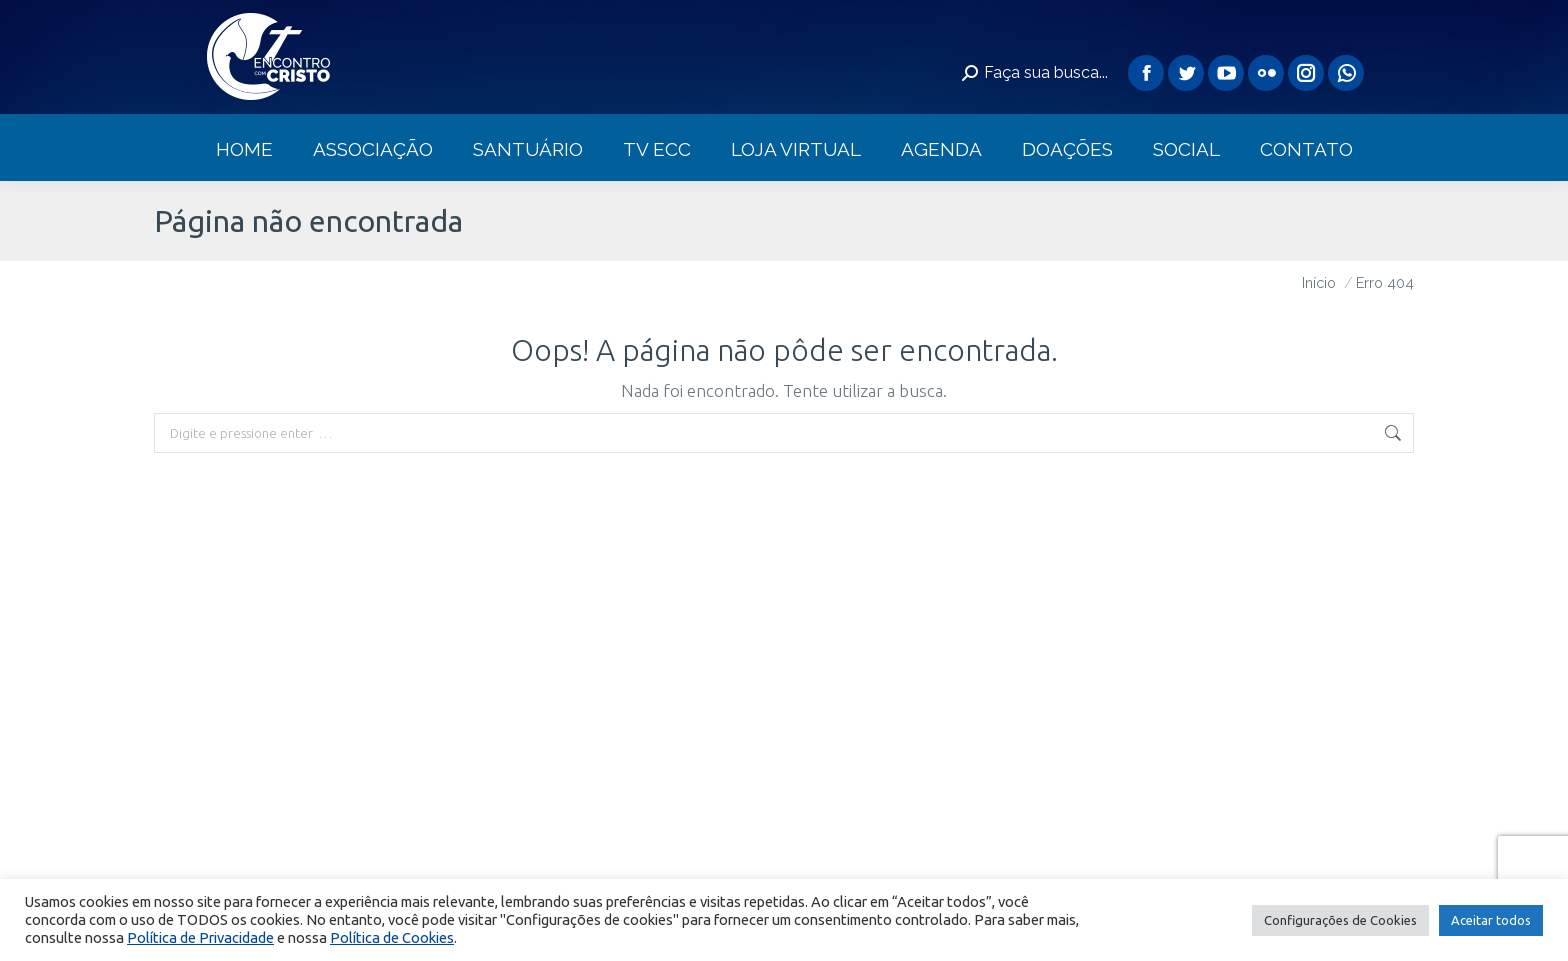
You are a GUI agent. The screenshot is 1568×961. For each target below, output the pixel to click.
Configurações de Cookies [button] (1340, 920)
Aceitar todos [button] (1491, 920)
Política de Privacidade (200, 937)
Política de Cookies (392, 937)
